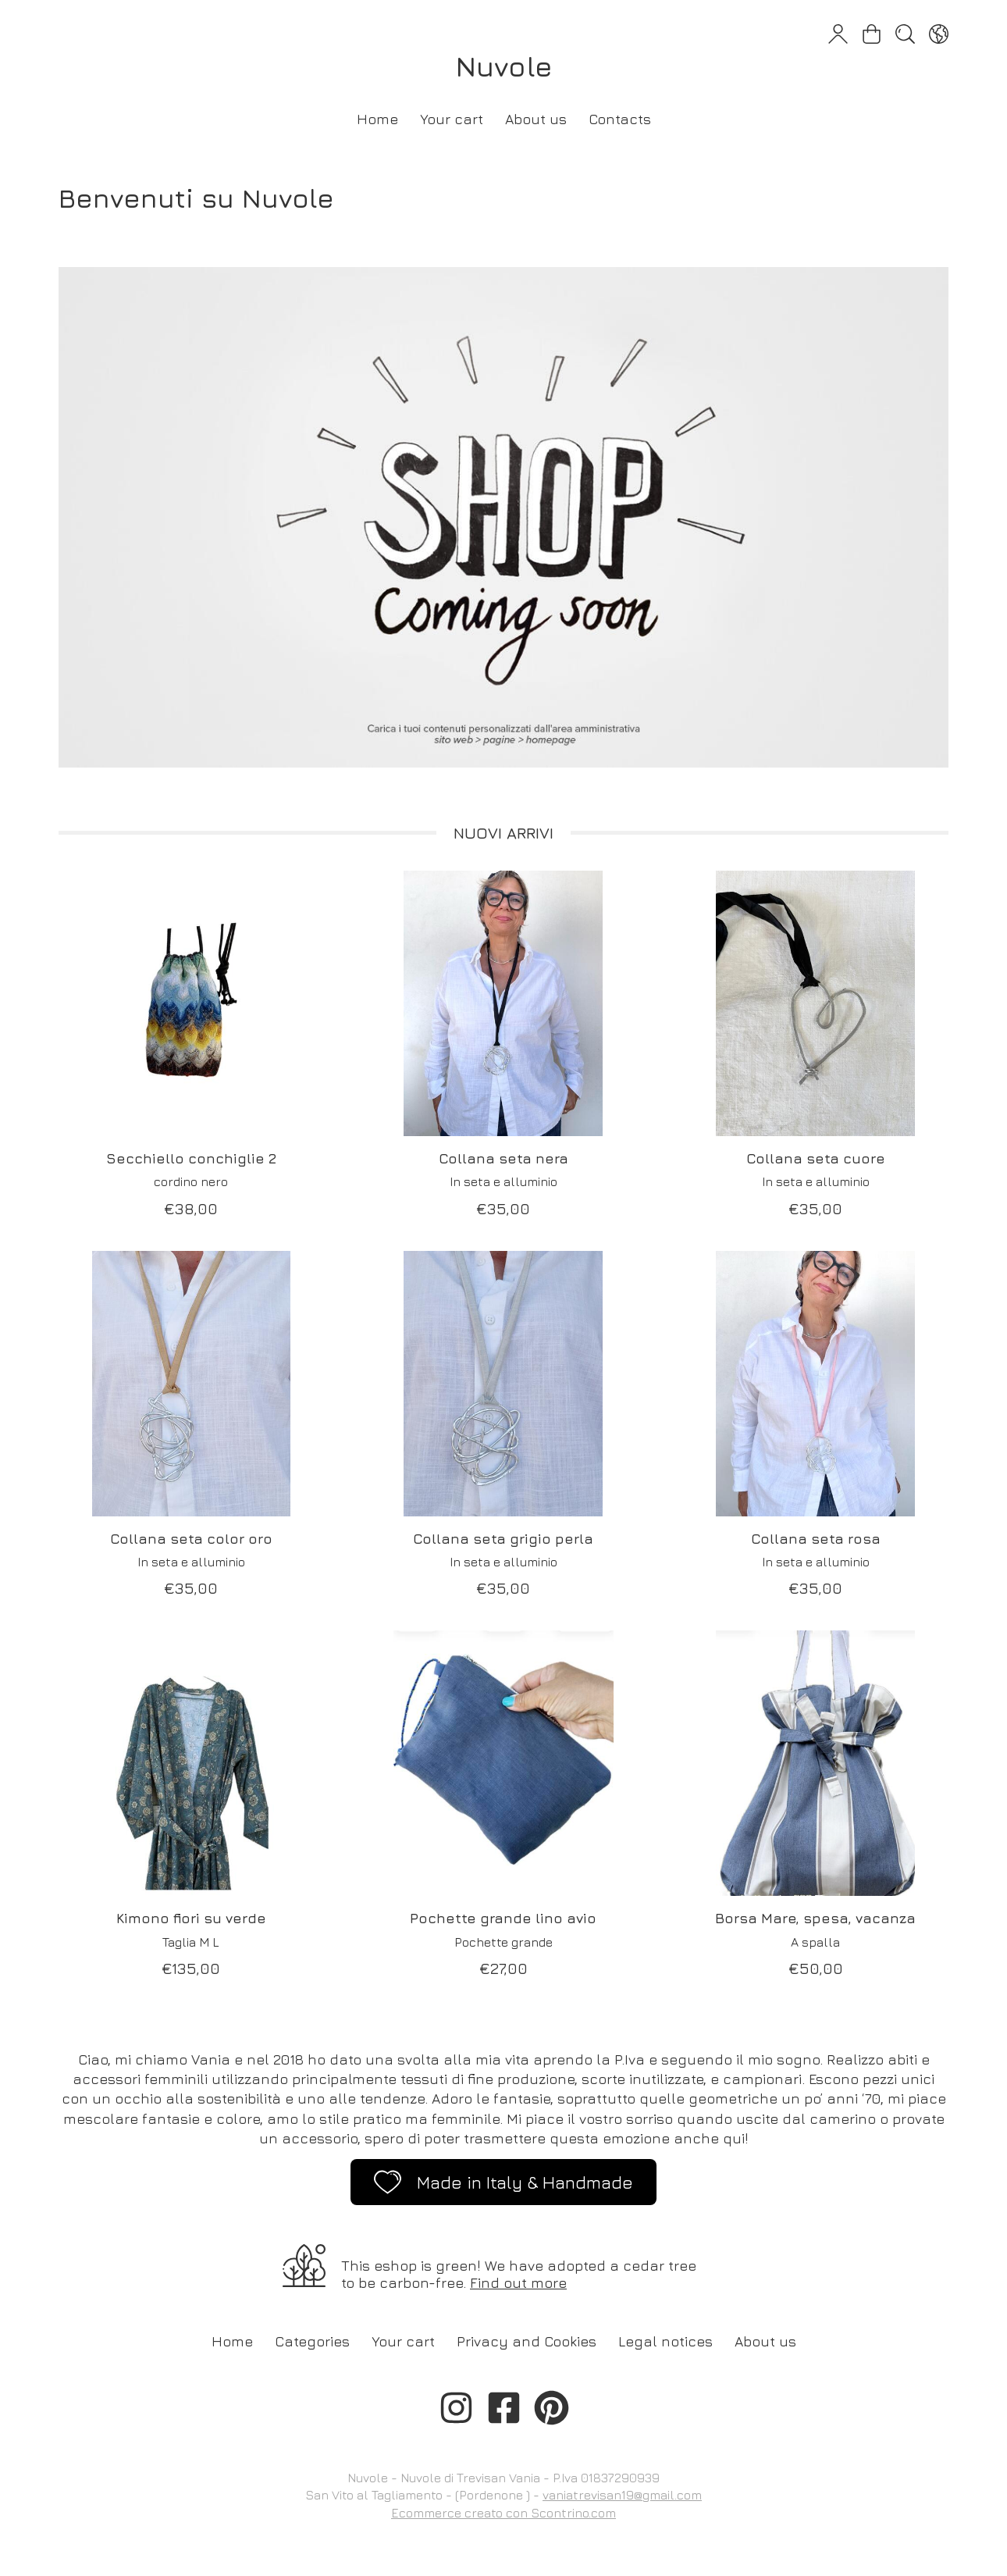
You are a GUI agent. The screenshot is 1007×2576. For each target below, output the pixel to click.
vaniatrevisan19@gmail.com (622, 2495)
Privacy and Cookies (526, 2341)
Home (377, 119)
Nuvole (504, 66)
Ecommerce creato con (503, 2513)
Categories (312, 2341)
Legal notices (665, 2341)
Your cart (451, 119)
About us (536, 119)
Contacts (620, 119)
